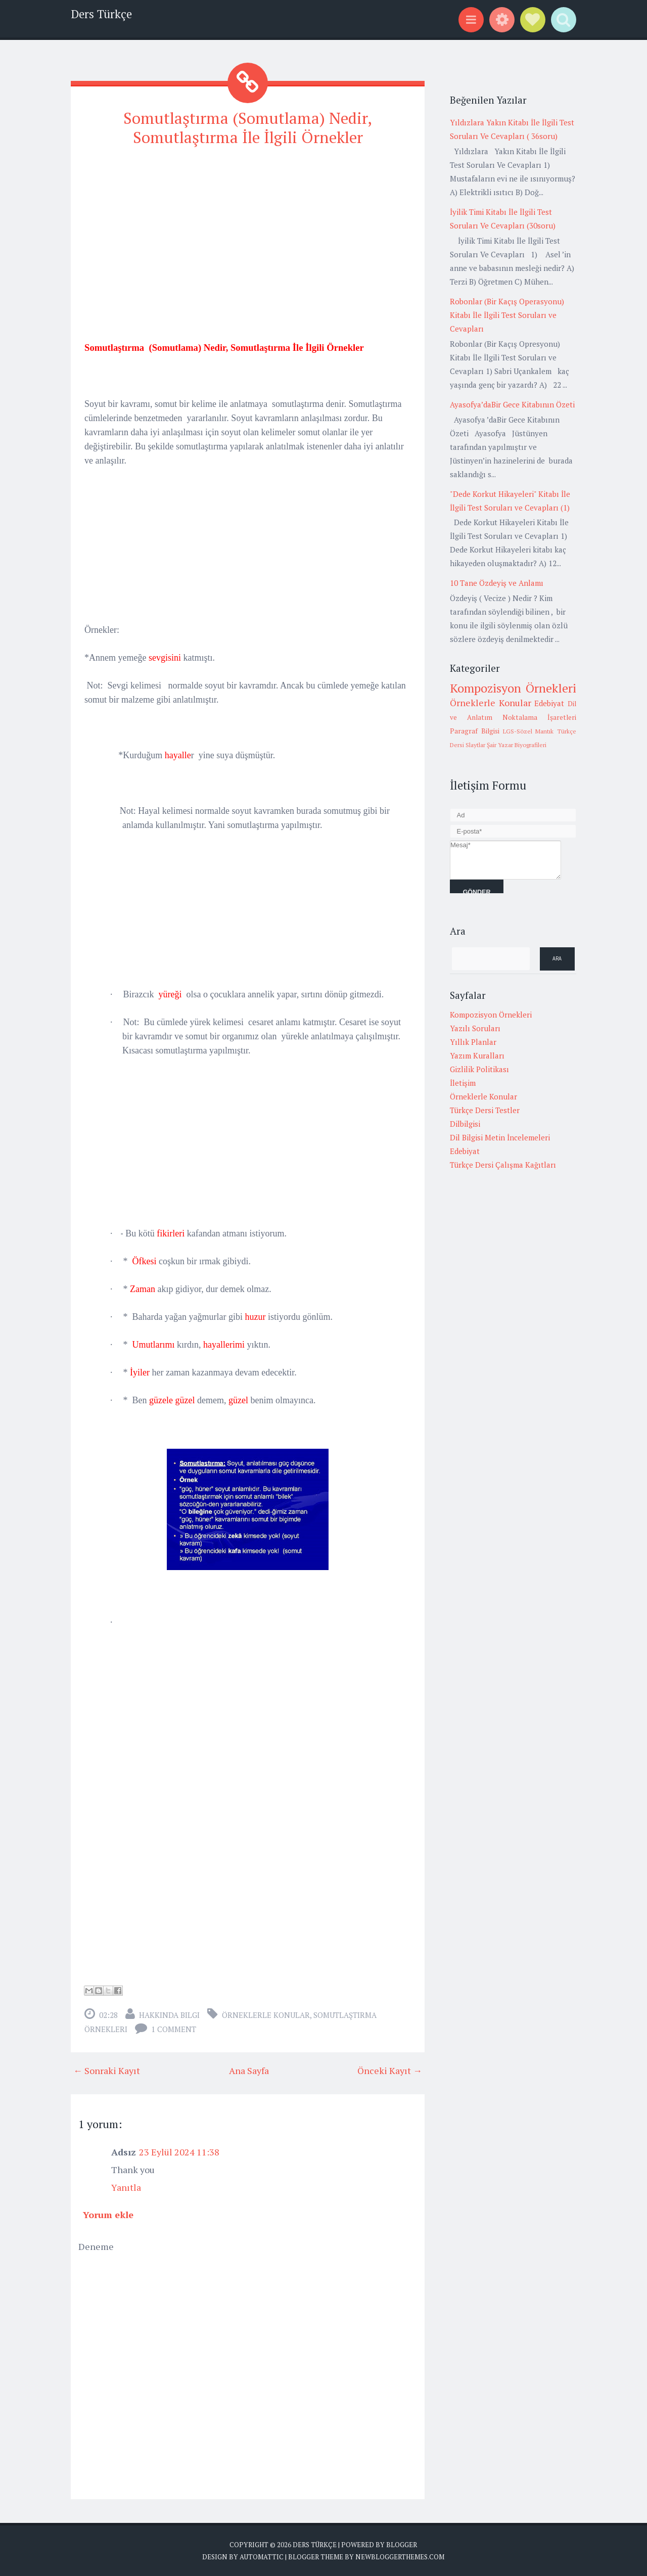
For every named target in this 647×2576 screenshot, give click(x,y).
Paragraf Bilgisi (474, 730)
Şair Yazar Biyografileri (516, 745)
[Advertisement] (247, 227)
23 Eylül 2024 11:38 (179, 2151)
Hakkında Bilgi (169, 2014)
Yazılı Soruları (475, 1028)
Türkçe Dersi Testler (485, 1110)
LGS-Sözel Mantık (528, 731)
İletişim (463, 1083)
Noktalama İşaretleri (539, 717)
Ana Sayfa (249, 2070)
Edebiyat (549, 703)
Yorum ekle (108, 2214)
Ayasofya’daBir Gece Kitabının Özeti (512, 404)
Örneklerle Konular (266, 2014)
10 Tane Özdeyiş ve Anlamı (496, 583)
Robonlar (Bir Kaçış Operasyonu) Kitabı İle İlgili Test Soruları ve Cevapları (507, 315)
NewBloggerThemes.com (399, 2555)
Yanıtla (126, 2187)
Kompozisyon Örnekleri (513, 688)
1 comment (173, 2028)
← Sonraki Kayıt (106, 2070)
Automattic (262, 2555)
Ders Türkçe (101, 14)
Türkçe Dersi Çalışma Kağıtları (503, 1165)
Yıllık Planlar (473, 1042)
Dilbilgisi (465, 1124)
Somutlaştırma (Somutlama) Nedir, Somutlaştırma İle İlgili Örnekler (247, 127)
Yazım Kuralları (477, 1055)
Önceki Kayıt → (389, 2070)
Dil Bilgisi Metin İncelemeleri (500, 1137)
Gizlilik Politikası (479, 1069)
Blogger (401, 2544)
